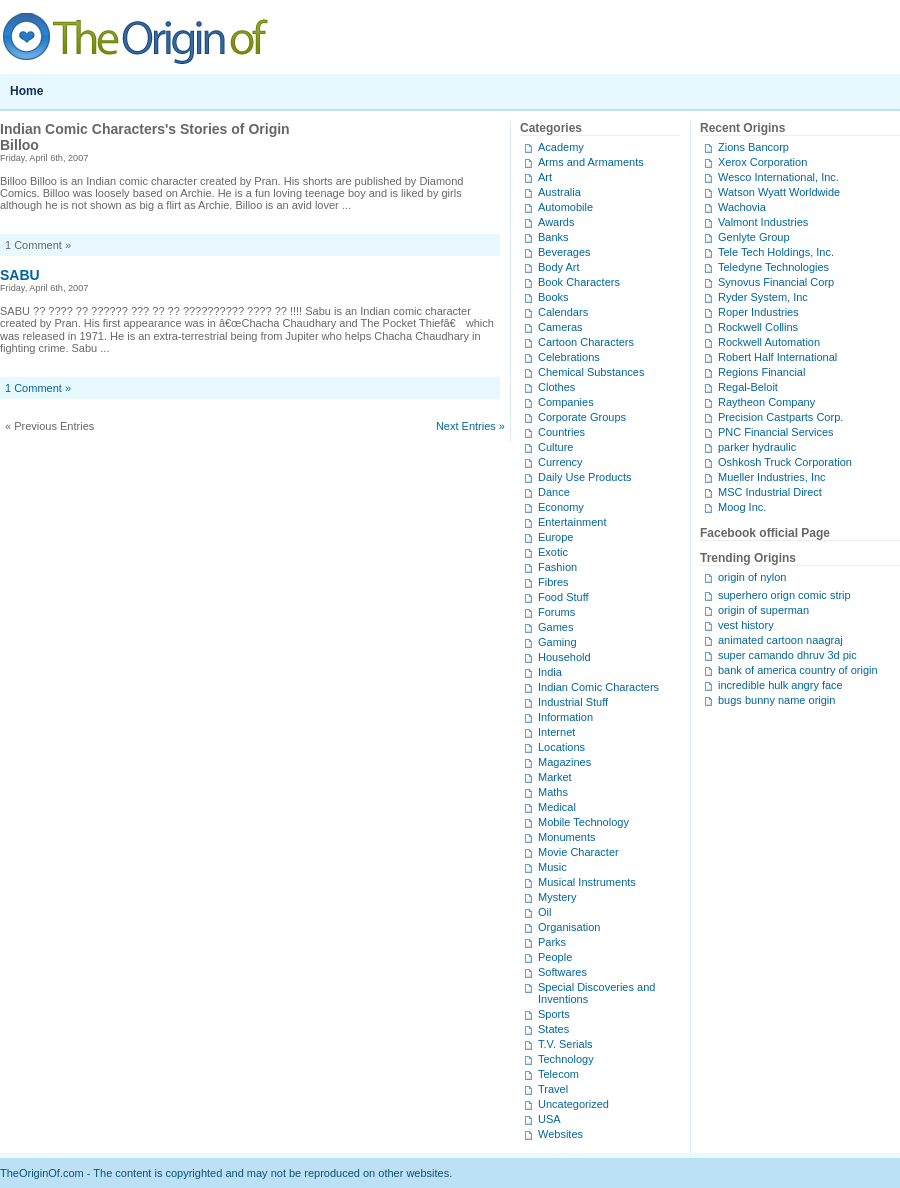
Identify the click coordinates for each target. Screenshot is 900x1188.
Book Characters (579, 282)
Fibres (553, 582)
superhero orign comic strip (784, 595)
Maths (553, 792)
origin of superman (763, 610)
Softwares (562, 972)
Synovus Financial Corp (776, 282)
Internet (556, 732)
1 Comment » (38, 388)
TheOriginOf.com (450, 37)
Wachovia (742, 207)
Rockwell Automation (769, 342)
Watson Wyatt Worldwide (779, 192)
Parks (552, 942)
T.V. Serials (565, 1044)
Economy (561, 507)
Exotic (553, 552)
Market (555, 777)
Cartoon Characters (586, 342)
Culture (555, 447)
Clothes (556, 387)
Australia (559, 192)
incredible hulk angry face (780, 685)
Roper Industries (758, 312)
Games (555, 627)
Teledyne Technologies (773, 267)
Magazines (564, 762)
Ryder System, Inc (763, 297)
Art (545, 177)
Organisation (569, 927)
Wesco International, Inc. (778, 177)
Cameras (560, 327)
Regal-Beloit (748, 387)
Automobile (565, 207)
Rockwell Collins (758, 327)
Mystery (557, 897)
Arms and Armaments (591, 162)
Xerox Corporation (762, 162)
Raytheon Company (766, 402)
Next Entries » (470, 426)
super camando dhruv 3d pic (787, 655)
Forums (556, 612)
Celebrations (569, 357)
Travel (553, 1089)
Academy (561, 147)
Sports (554, 1014)
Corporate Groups (582, 417)
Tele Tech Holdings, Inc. (776, 252)
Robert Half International (777, 357)
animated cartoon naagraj (780, 640)
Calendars (563, 312)
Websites (560, 1134)
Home (26, 91)
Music (552, 867)
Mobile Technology (583, 822)
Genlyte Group (754, 237)
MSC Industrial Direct (770, 492)
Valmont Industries (763, 222)
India (550, 672)
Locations (561, 747)
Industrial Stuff (573, 702)
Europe (555, 537)
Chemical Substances (591, 372)
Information (565, 717)
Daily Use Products (585, 477)
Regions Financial (761, 372)
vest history (746, 625)
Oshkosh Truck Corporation (785, 462)
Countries (561, 432)
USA (549, 1119)
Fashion (557, 567)
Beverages (564, 252)
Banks (553, 237)
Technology (566, 1059)
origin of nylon (752, 577)
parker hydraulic (757, 447)
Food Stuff (563, 597)
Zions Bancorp (753, 147)
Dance (554, 492)
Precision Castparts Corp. (780, 417)
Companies (566, 402)
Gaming (557, 642)
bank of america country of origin (798, 670)
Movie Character (578, 852)
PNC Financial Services (776, 432)
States (553, 1029)
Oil (544, 912)
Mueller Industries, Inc (772, 477)
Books (553, 297)
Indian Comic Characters (598, 687)
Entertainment (572, 522)
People (555, 957)
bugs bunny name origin (776, 700)
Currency (560, 462)
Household (564, 657)
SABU (20, 275)
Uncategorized (573, 1104)
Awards (556, 222)
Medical (557, 807)
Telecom (558, 1074)
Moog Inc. (742, 507)
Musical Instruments (587, 882)
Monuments (566, 837)
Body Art (559, 267)
